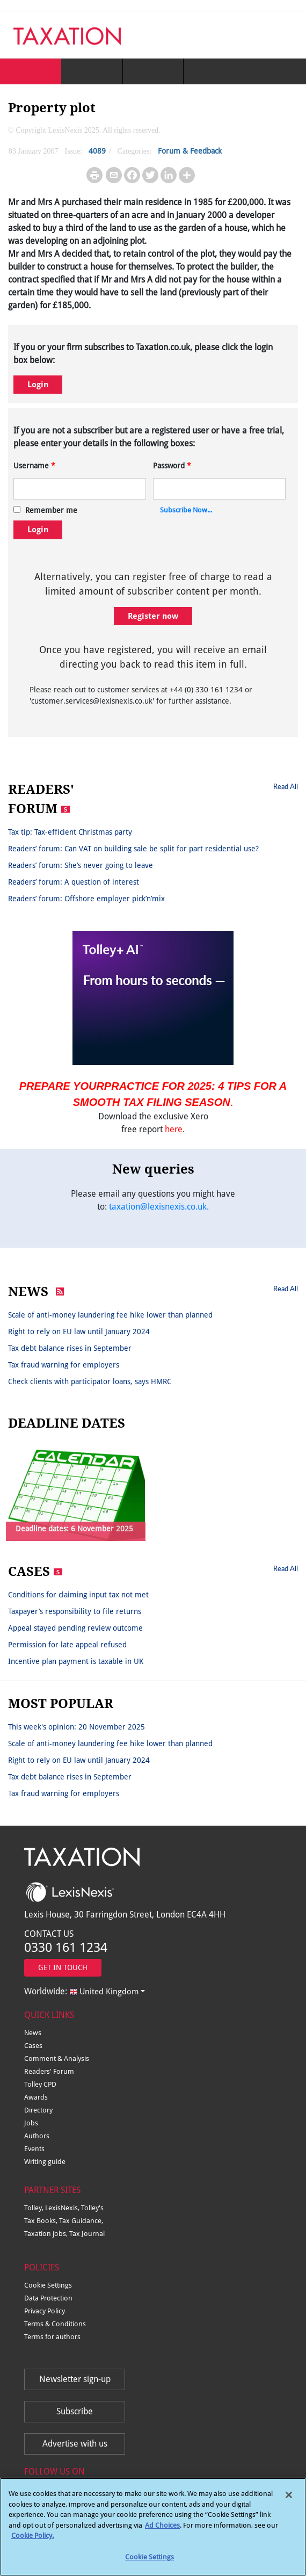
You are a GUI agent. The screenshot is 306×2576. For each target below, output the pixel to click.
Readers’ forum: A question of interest (73, 882)
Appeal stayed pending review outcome (75, 1628)
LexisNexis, (63, 2208)
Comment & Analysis (56, 2058)
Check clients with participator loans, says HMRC (89, 1381)
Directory (38, 2110)
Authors (36, 2136)
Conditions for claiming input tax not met (78, 1594)
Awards (36, 2097)
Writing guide (44, 2162)
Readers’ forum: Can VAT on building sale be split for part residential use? (133, 848)
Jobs (31, 2123)
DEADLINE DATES (66, 1423)
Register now (153, 616)
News (32, 2033)
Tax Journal (87, 2234)
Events (34, 2149)
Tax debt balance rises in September (70, 1348)
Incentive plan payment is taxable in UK (75, 1661)
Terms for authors (52, 2337)
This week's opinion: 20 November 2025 (76, 1727)
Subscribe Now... (186, 510)
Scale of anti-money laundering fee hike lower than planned (110, 1315)
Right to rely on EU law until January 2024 (79, 1331)
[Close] (289, 2499)
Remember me (51, 510)
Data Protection (48, 2298)
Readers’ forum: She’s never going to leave (80, 865)
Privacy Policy (44, 2311)
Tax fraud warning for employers (63, 1365)
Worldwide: (81, 1991)
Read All (285, 786)
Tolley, (34, 2208)
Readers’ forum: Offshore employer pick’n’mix (86, 898)
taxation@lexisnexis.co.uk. (159, 1207)
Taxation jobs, (46, 2234)
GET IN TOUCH (63, 1967)
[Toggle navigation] (286, 35)
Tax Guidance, (81, 2221)
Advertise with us (74, 2443)
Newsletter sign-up (75, 2379)
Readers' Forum (49, 2071)
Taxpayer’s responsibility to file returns (74, 1611)
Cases (33, 2046)
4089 (97, 151)
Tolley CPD (40, 2084)
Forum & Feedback (190, 151)
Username (34, 465)
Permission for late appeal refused (67, 1644)
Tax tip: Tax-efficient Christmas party (70, 832)
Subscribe (74, 2411)
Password (172, 465)
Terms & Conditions (55, 2324)
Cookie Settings (48, 2285)
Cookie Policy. (32, 2540)
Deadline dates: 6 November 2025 (74, 1528)
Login (37, 384)
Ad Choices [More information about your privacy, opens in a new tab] (162, 2530)
